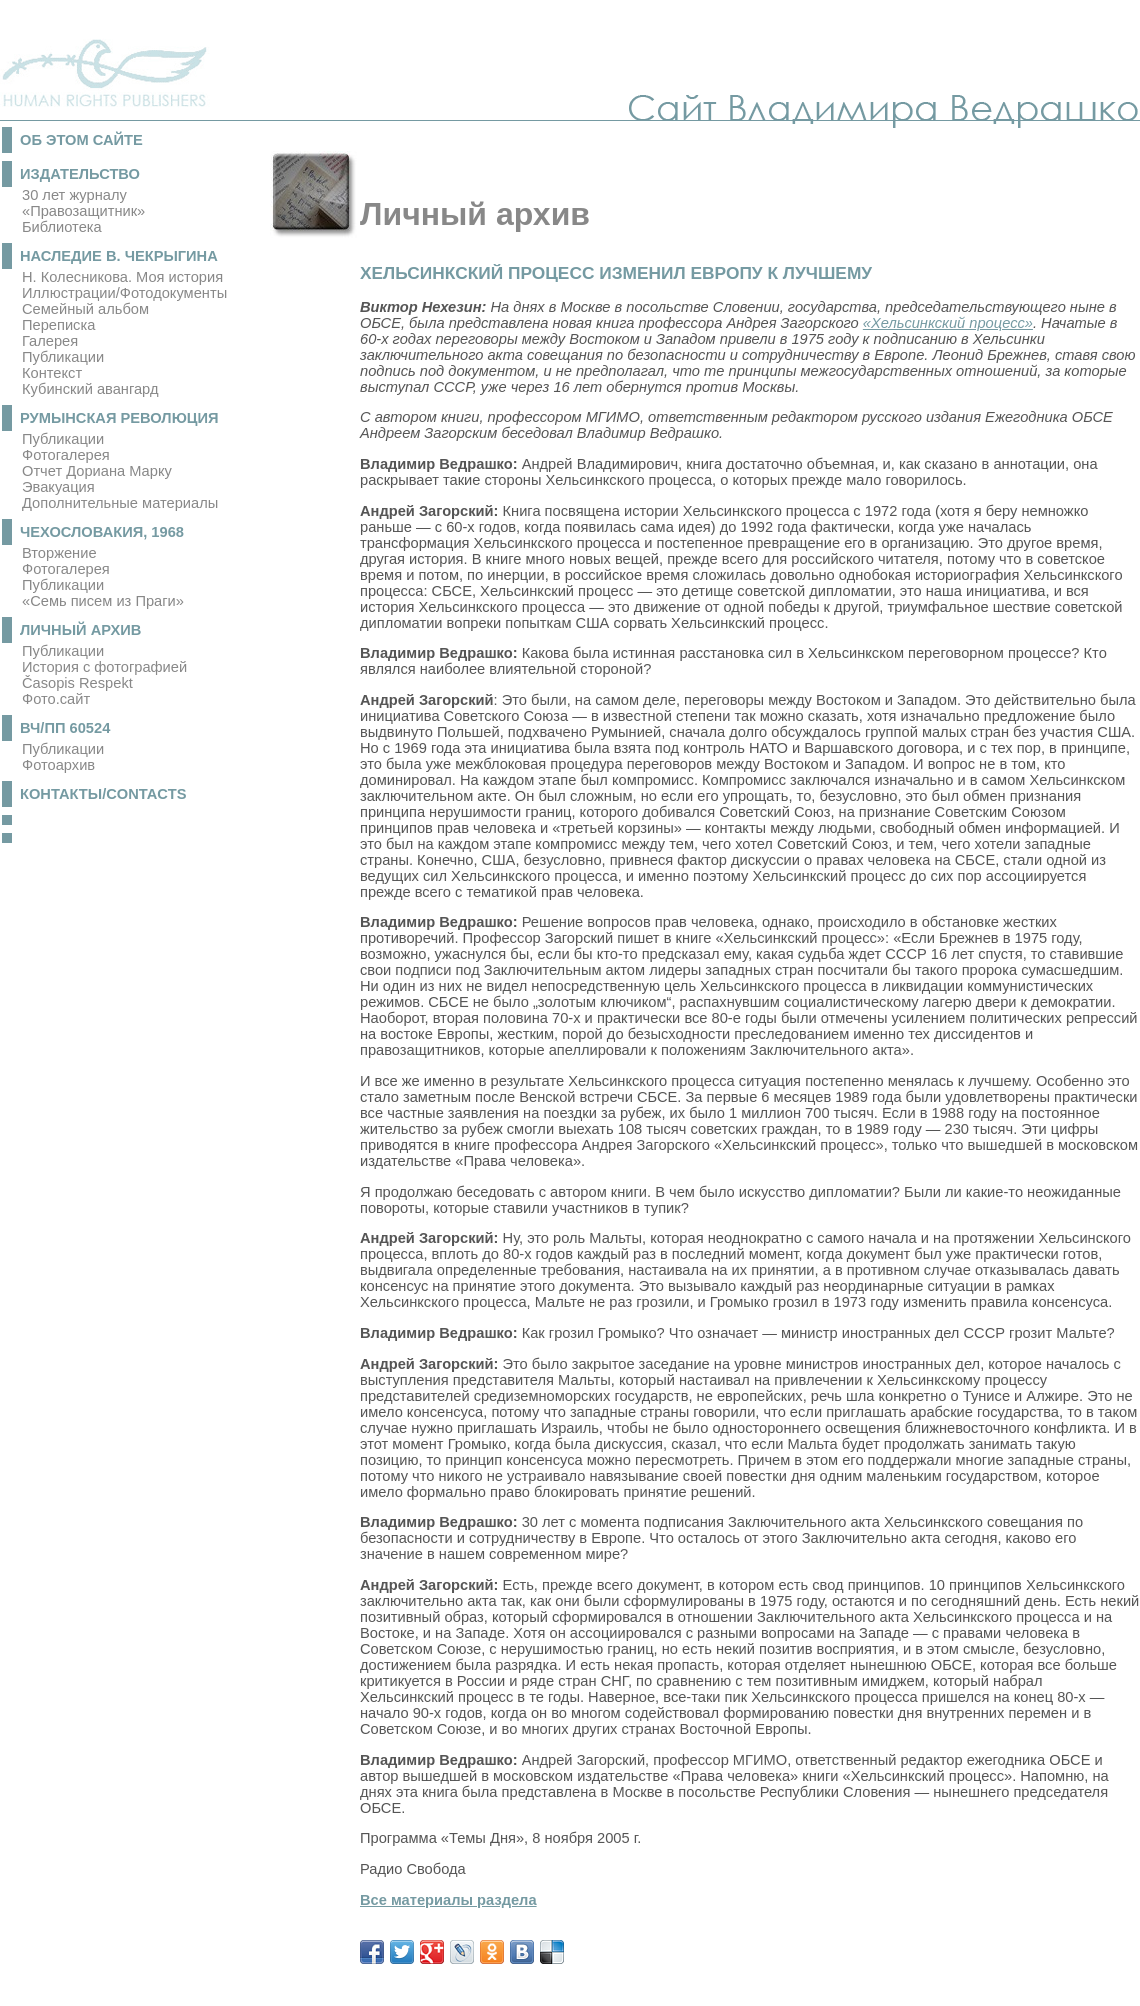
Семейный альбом (85, 309)
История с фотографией (104, 667)
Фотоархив (58, 765)
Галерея (50, 341)
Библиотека (62, 227)
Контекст (52, 373)
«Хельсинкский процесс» (948, 323)
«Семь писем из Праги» (103, 601)
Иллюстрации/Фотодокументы (124, 293)
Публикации (63, 357)
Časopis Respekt (77, 683)
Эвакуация (58, 487)
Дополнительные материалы (120, 503)
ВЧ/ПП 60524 (65, 728)
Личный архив (80, 630)
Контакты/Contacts (103, 794)
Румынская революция (119, 418)
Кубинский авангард (90, 389)
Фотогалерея (66, 455)
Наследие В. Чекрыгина (119, 256)
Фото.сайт (56, 699)
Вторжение (59, 553)
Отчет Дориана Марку (97, 471)
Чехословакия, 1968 (102, 532)
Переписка (58, 325)
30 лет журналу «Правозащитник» (83, 203)
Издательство (80, 174)
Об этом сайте (81, 140)
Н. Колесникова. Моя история (122, 277)
